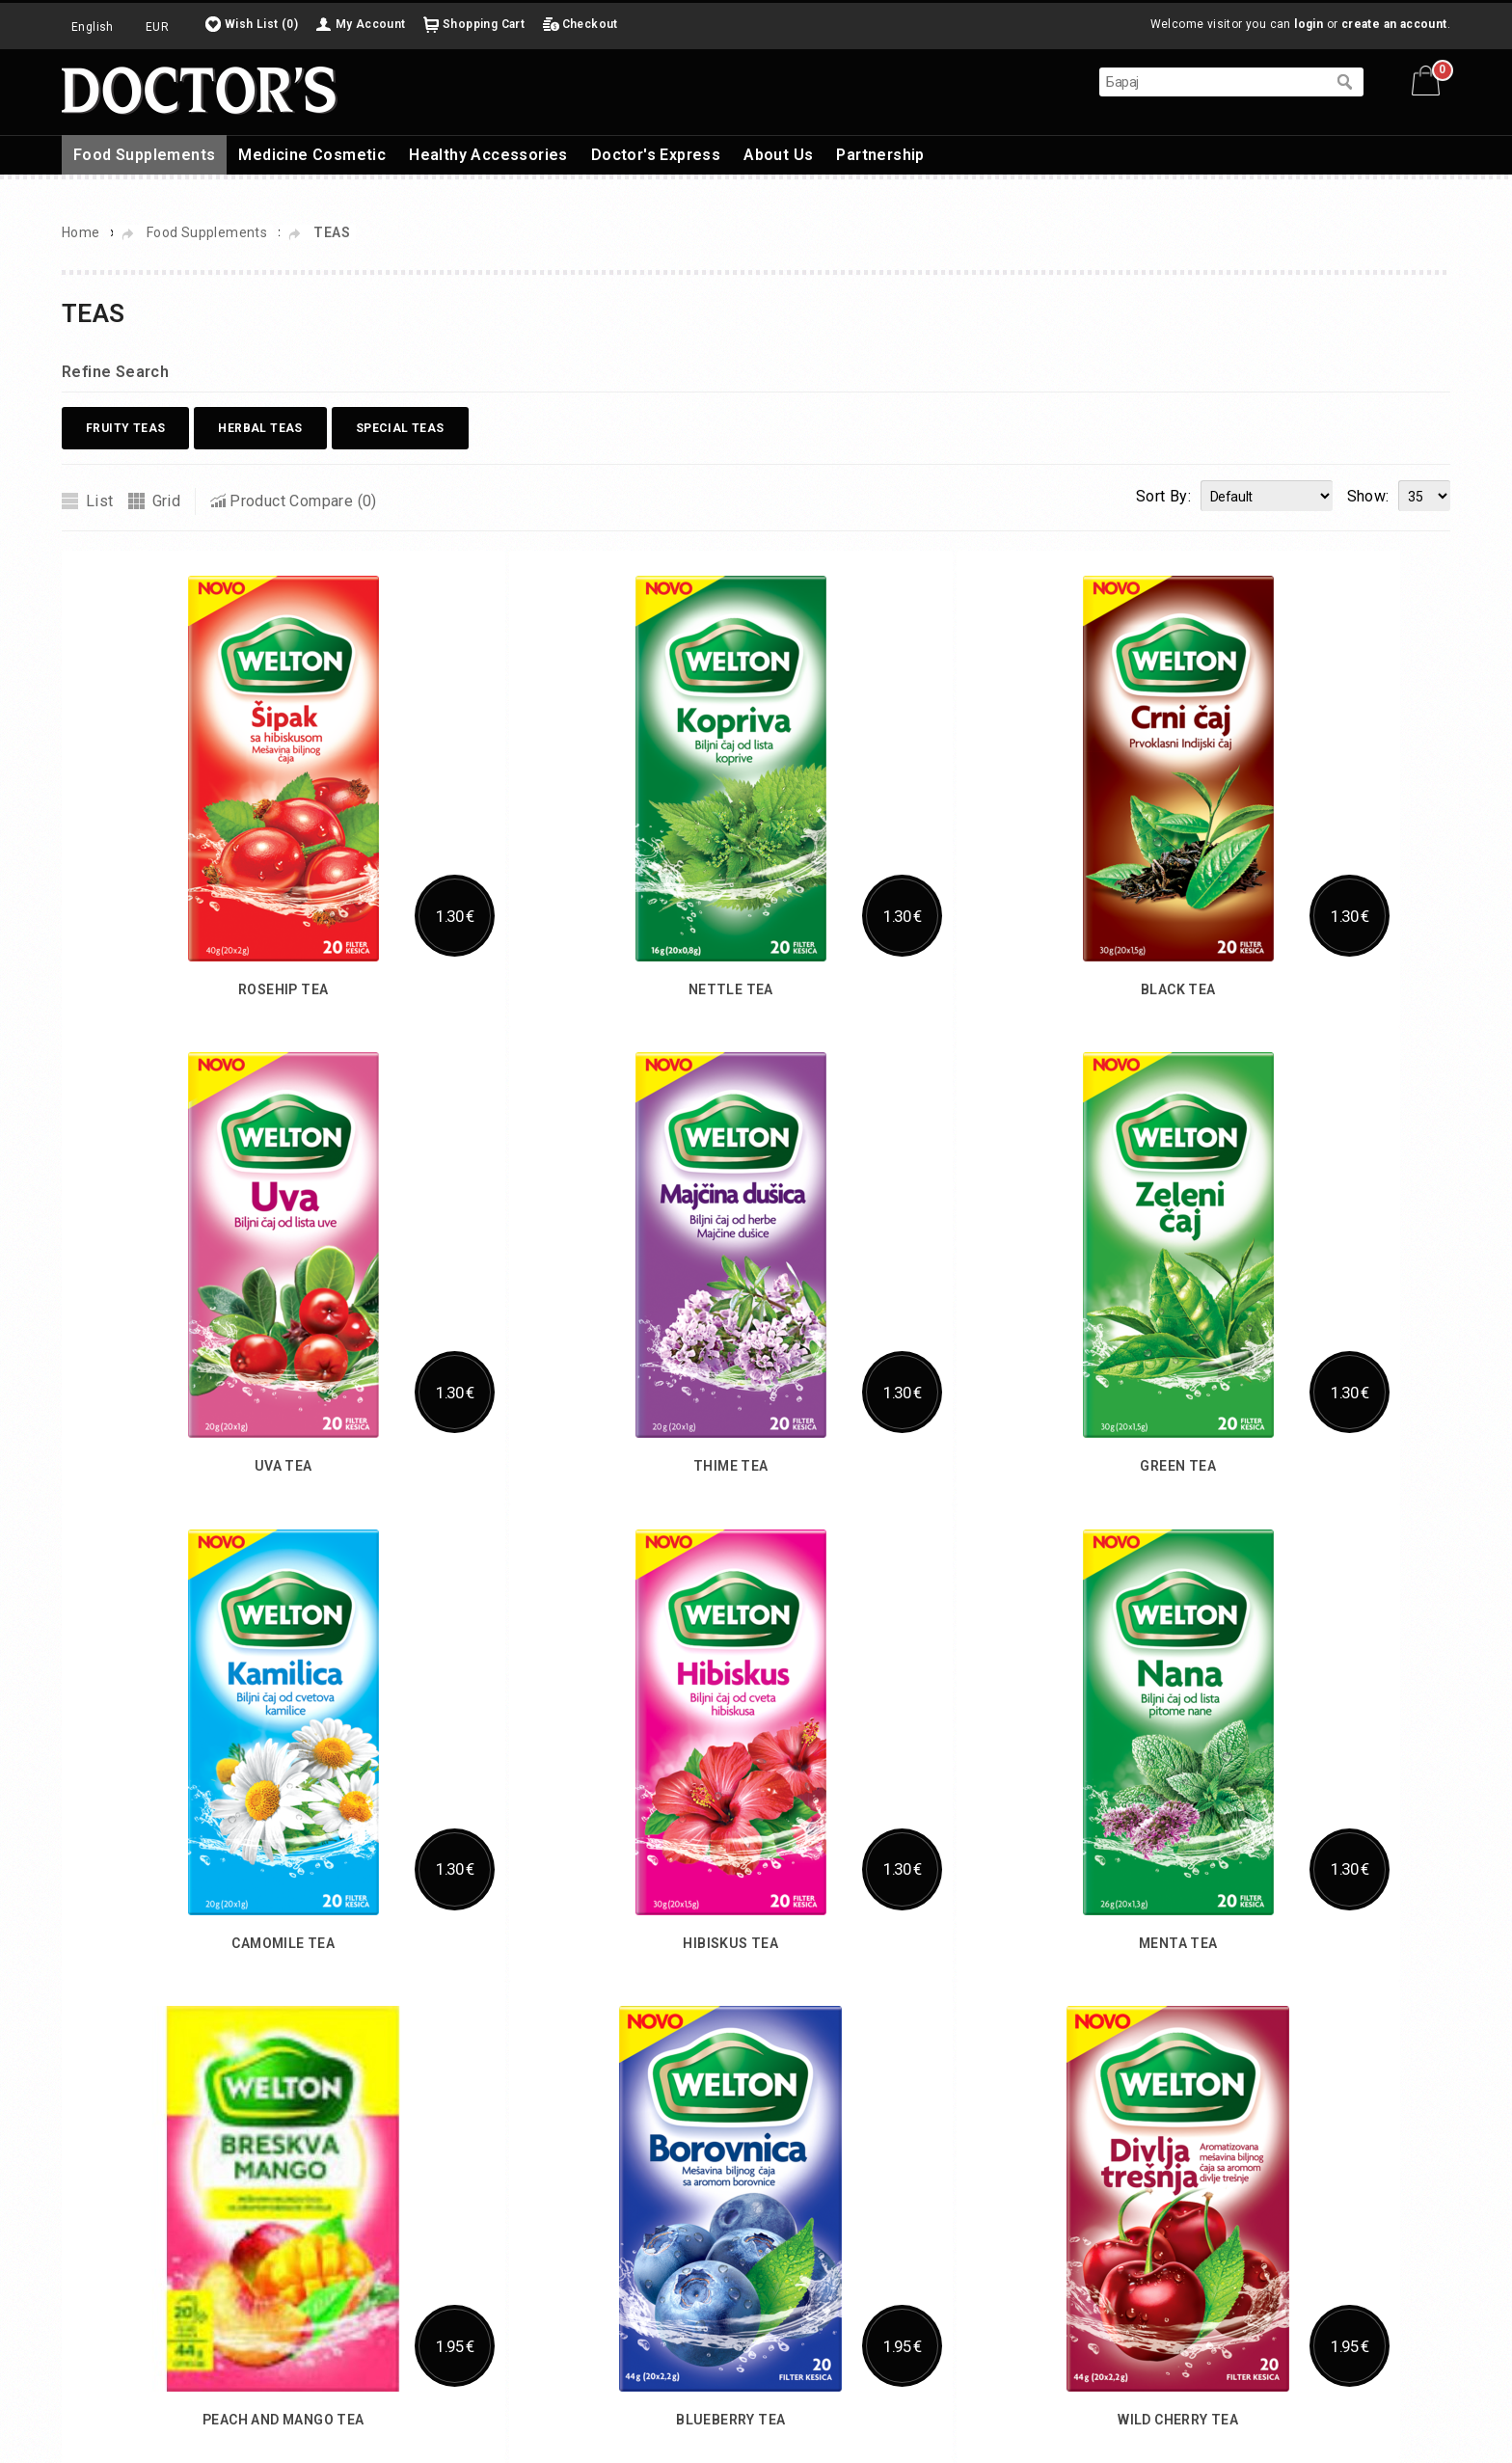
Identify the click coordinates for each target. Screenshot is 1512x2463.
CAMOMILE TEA (283, 1943)
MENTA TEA (1178, 1943)
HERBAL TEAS (260, 428)
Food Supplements (144, 155)
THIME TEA (731, 1466)
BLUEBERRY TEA (730, 2419)
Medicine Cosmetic (312, 155)
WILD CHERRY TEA (1178, 2419)
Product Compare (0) (303, 501)
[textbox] (1212, 82)
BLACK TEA (1178, 989)
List (100, 501)
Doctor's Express (655, 155)
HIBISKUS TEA (730, 1943)
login (1308, 24)
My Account (371, 24)
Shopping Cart (484, 24)
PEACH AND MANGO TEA (283, 2419)
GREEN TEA (1178, 1466)
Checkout (590, 24)
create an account (1394, 24)
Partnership (880, 155)
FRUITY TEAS (125, 428)
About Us (778, 155)
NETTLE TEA (730, 989)
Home (81, 232)
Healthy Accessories (488, 155)
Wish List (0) (261, 24)
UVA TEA (283, 1466)
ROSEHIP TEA (283, 989)
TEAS (331, 232)
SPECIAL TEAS (400, 428)
